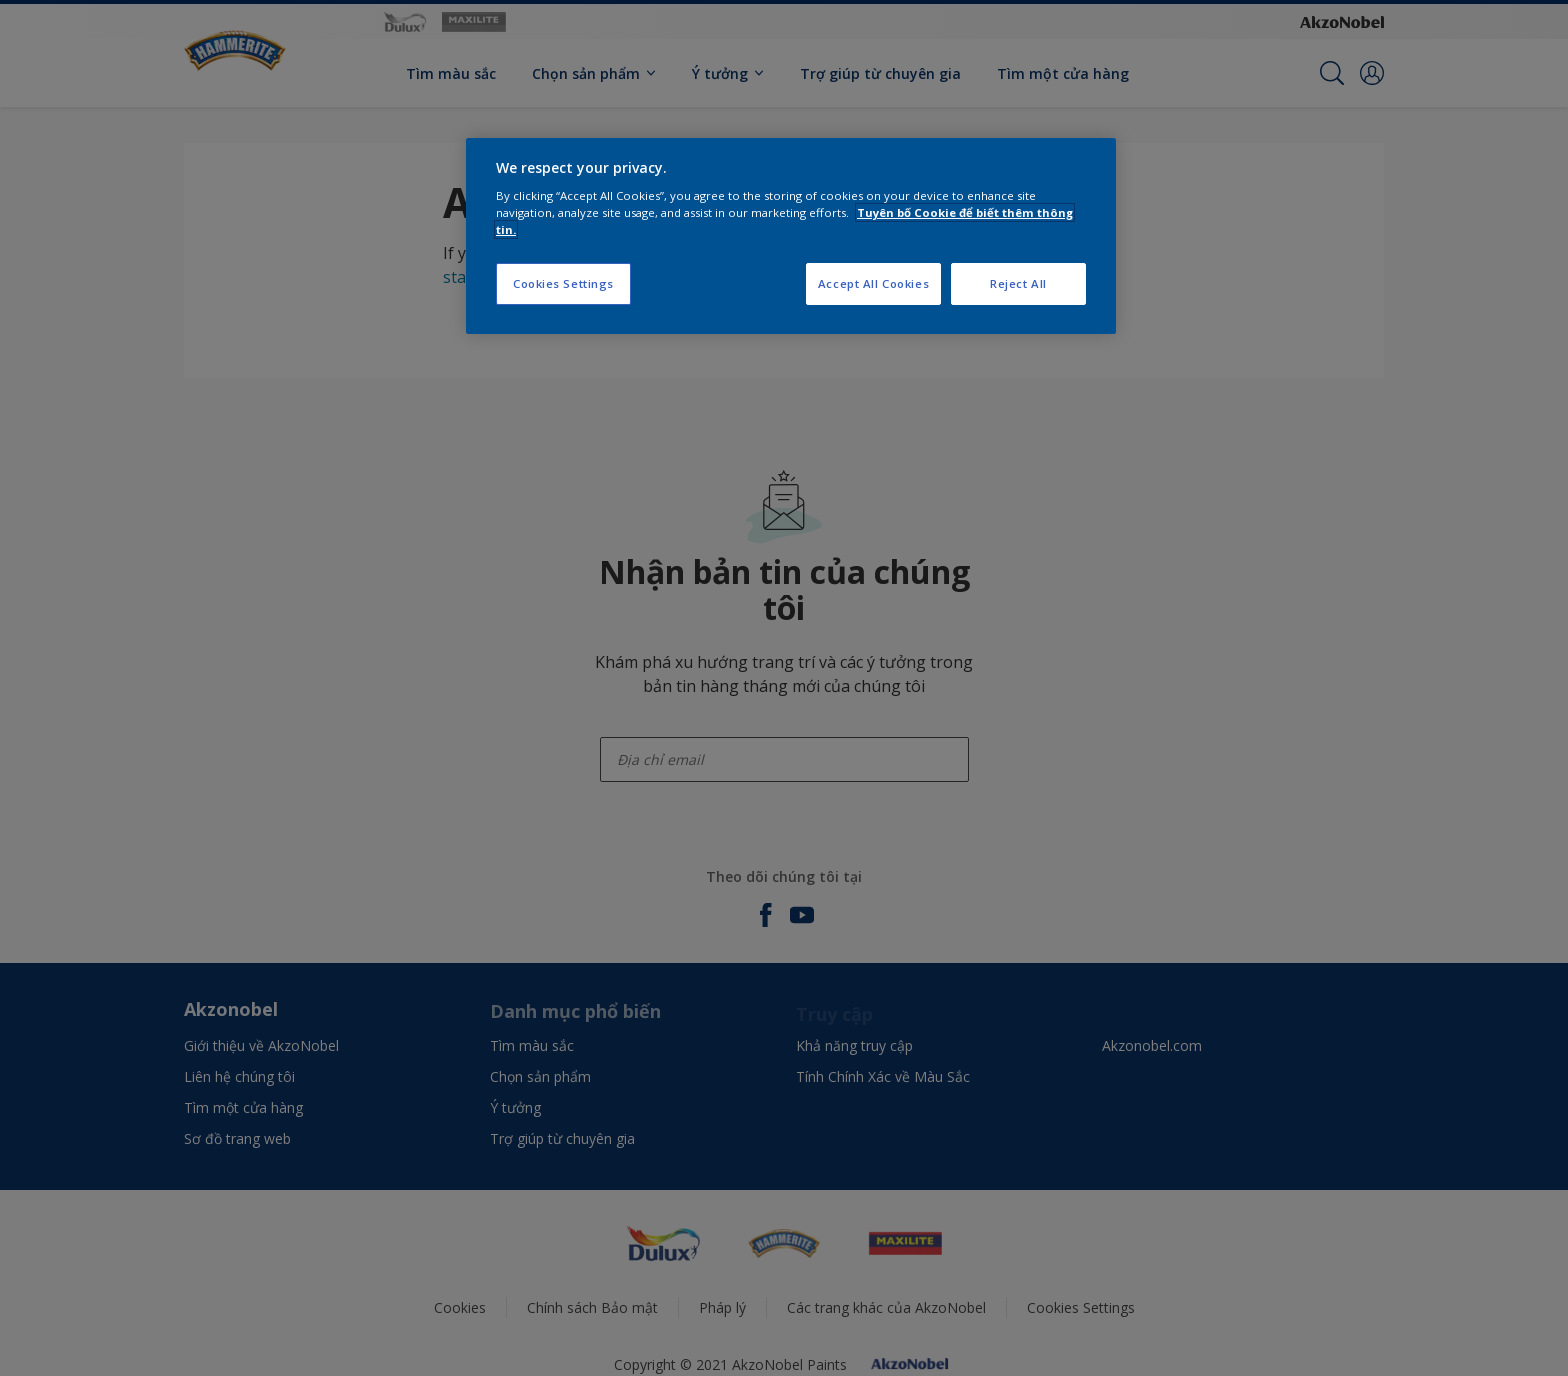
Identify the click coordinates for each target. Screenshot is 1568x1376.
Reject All (1018, 283)
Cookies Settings (563, 283)
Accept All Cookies (873, 283)
